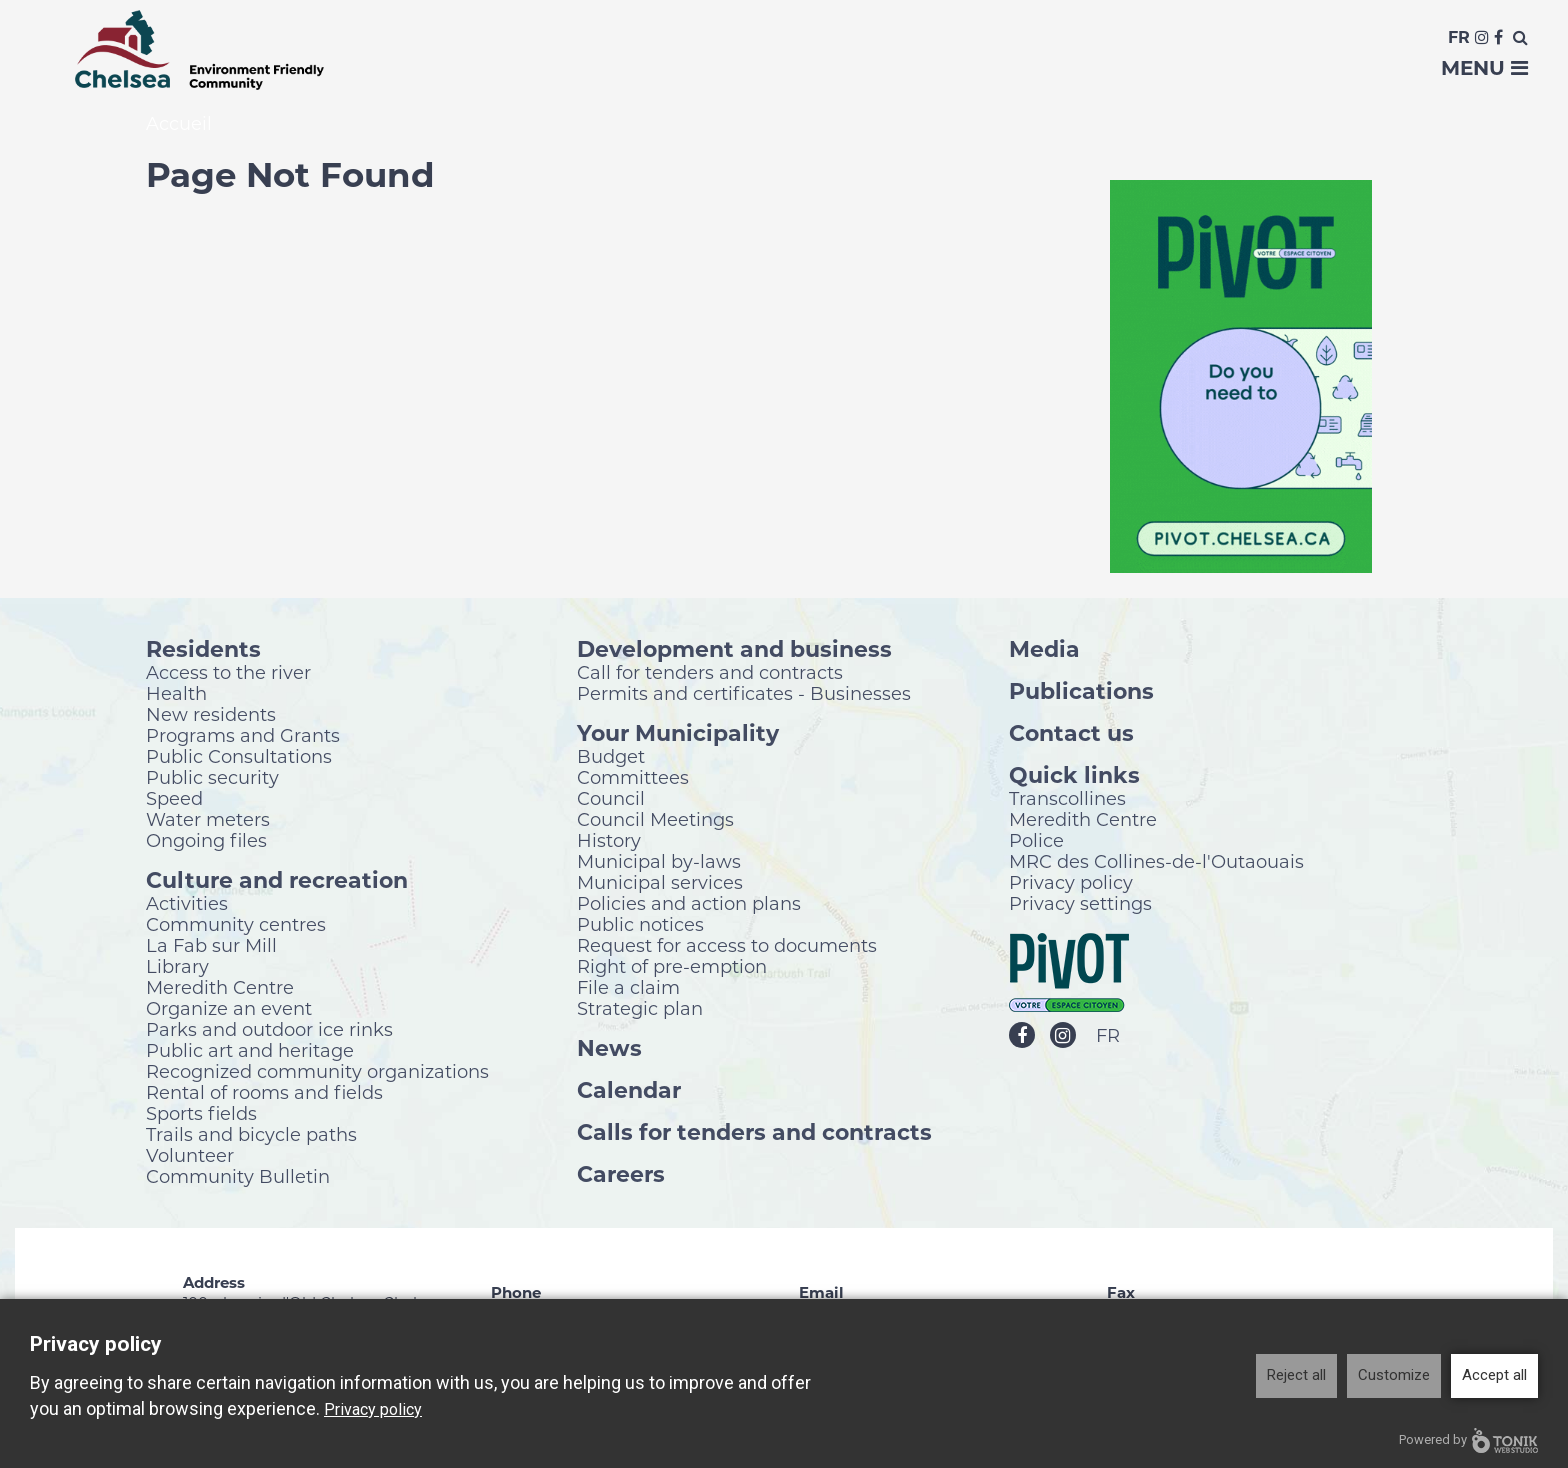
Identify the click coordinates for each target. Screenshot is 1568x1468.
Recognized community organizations (317, 1073)
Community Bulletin (238, 1178)
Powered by (1468, 1440)
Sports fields (201, 1115)
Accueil (179, 126)
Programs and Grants (243, 737)
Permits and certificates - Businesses (744, 695)
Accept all (1494, 1375)
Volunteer (190, 1157)
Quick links (1074, 776)
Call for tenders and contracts (710, 674)
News (609, 1049)
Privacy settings (1080, 905)
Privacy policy (1071, 884)
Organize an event (229, 1010)
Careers (621, 1175)
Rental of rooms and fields (264, 1094)
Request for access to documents (727, 947)
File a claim (628, 989)
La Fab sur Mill (211, 947)
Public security (212, 779)
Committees (633, 779)
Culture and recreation (277, 881)
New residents (211, 716)
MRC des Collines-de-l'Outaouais (1156, 863)
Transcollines (1067, 800)
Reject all (1296, 1375)
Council (611, 800)
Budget (611, 758)
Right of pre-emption (672, 968)
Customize (1394, 1375)
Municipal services (660, 884)
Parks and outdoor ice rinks (269, 1031)
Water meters (208, 821)
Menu (1484, 68)
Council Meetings (655, 821)
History (609, 842)
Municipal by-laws (659, 863)
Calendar (629, 1091)
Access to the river (228, 674)
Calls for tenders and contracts (754, 1133)
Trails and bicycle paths (251, 1136)
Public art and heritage (250, 1052)
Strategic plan (640, 1010)
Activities (187, 905)
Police (1036, 842)
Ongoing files (206, 842)
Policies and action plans (689, 905)
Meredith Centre (220, 989)
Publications (1081, 692)
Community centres (236, 926)
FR (1108, 1038)
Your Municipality (678, 734)
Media (1044, 650)
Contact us (1071, 734)
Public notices (640, 926)
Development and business (734, 650)
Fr (1459, 37)
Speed (174, 800)
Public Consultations (239, 758)
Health (176, 695)
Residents (203, 650)
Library (177, 968)
